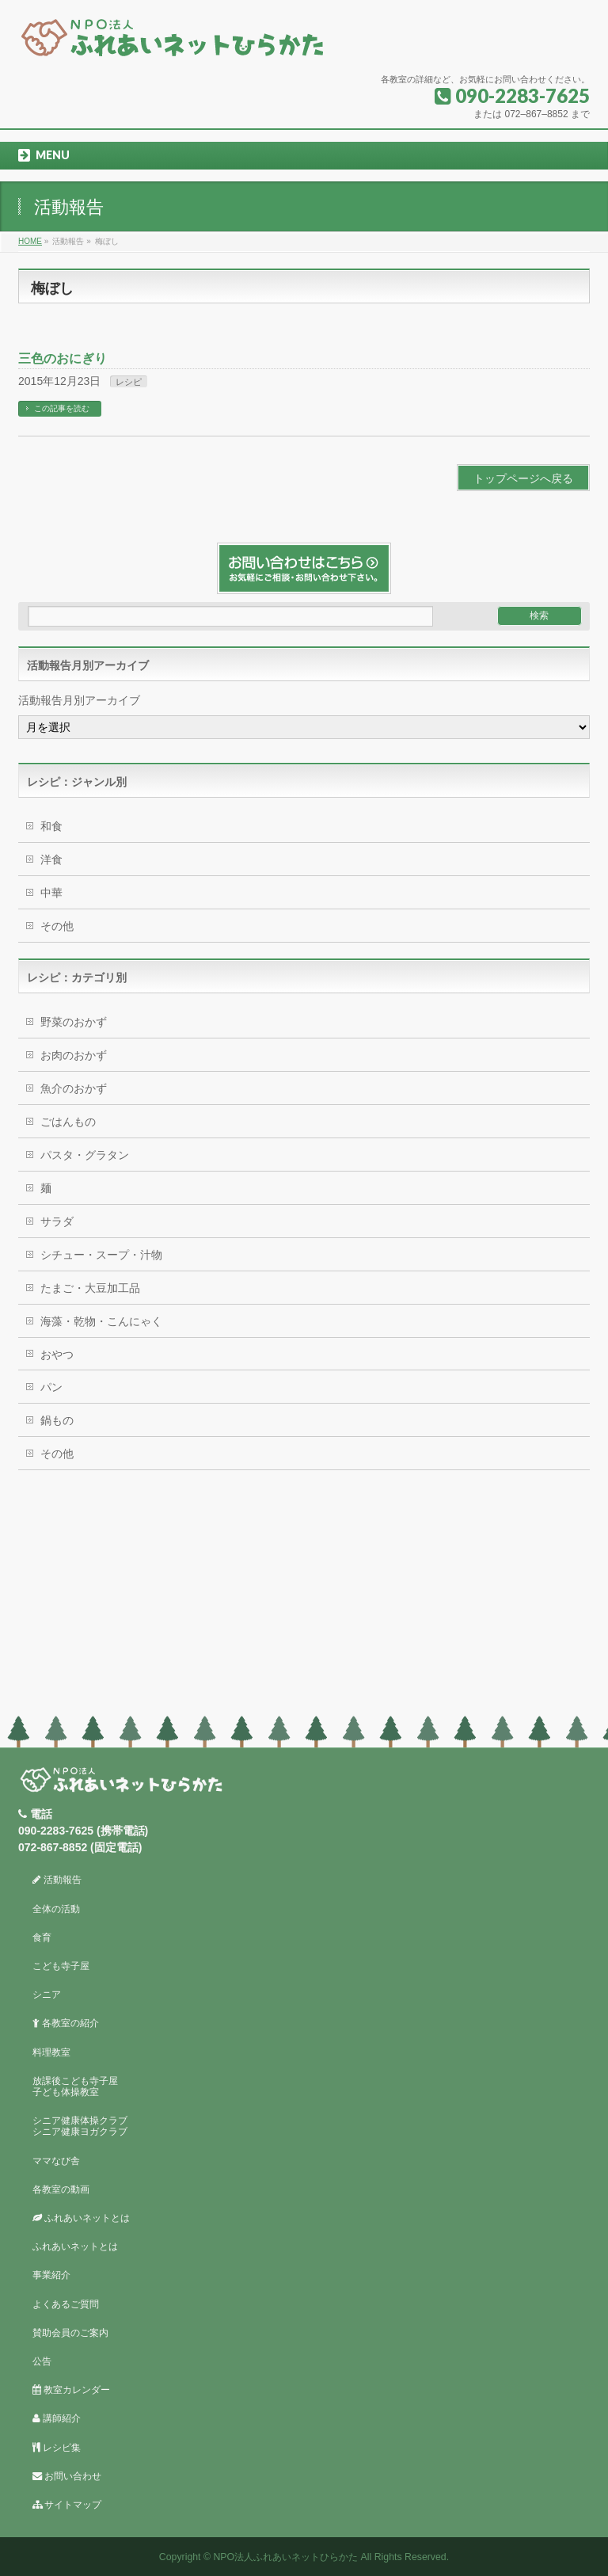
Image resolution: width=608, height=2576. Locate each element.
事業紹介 (51, 2275)
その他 (57, 926)
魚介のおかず (73, 1088)
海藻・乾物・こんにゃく (101, 1321)
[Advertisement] (304, 1597)
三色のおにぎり (62, 358)
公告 (41, 2361)
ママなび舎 (56, 2160)
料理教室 (51, 2052)
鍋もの (57, 1420)
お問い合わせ (66, 2476)
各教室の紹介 (65, 2023)
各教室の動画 (60, 2189)
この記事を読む (61, 408)
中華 (51, 892)
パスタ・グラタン (84, 1155)
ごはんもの (68, 1121)
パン (51, 1387)
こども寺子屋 (60, 1966)
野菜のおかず (73, 1022)
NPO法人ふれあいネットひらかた (285, 2557)
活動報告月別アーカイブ (79, 700)
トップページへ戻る (523, 478)
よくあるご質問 (65, 2304)
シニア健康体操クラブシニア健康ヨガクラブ (79, 2126)
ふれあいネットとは (81, 2218)
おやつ (57, 1354)
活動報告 (57, 1879)
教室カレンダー (71, 2389)
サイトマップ (66, 2504)
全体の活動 (56, 1909)
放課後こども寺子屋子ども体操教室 (75, 2086)
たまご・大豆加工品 (90, 1288)
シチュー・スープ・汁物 (101, 1254)
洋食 (51, 859)
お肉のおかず (73, 1055)
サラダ (57, 1221)
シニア (46, 1994)
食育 (41, 1937)
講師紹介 (56, 2418)
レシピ (129, 382)
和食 (51, 826)
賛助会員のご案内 (70, 2332)
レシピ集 (56, 2447)
